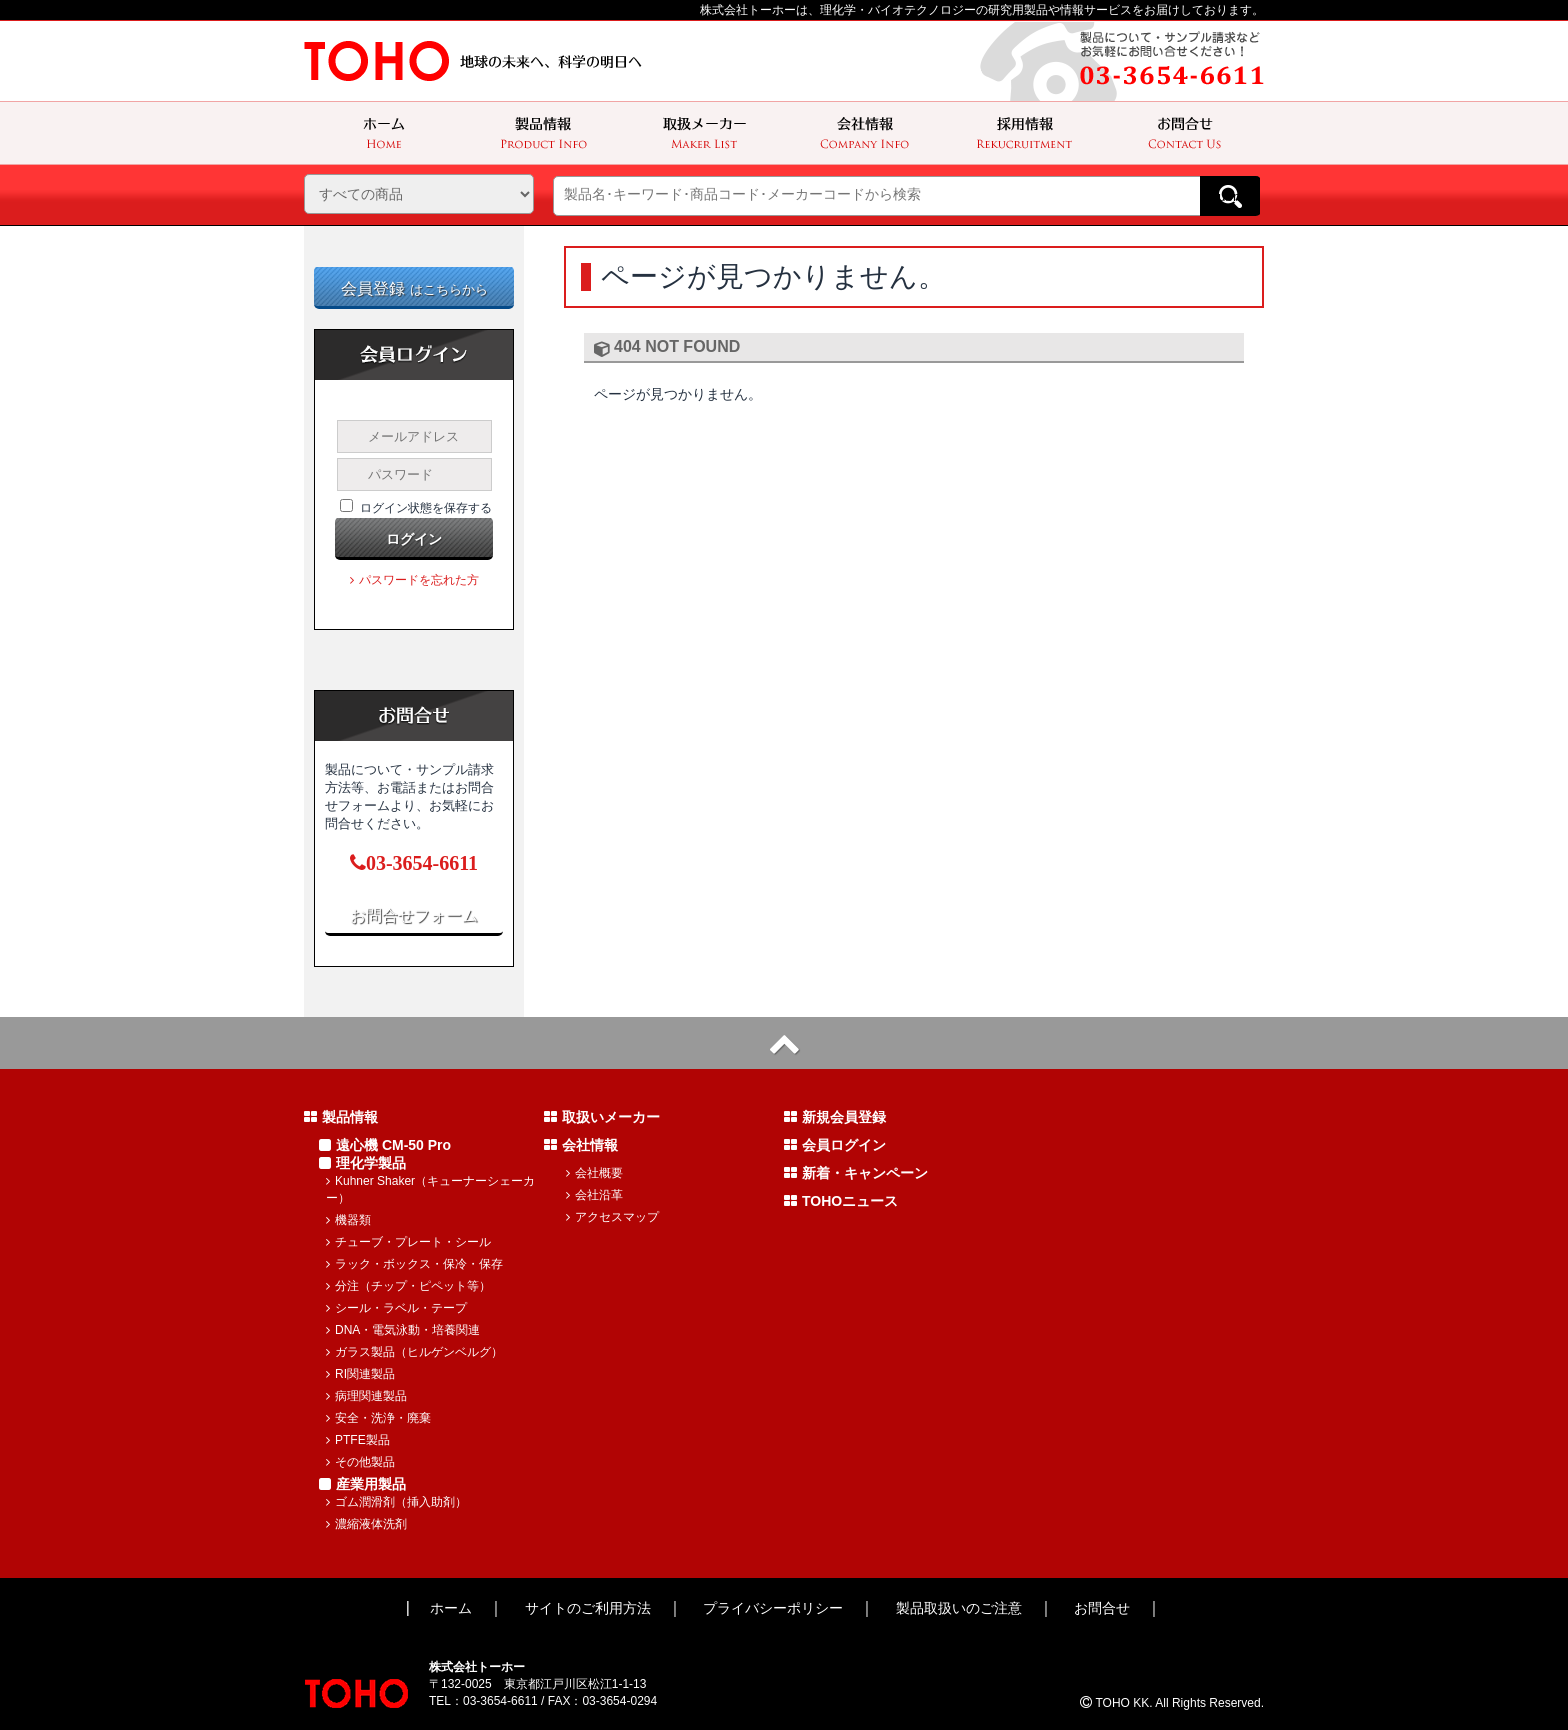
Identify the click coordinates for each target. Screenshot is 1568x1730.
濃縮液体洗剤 (366, 1524)
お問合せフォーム (414, 915)
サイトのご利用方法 (588, 1608)
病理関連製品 (366, 1396)
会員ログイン (835, 1145)
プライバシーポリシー (773, 1608)
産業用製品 (362, 1484)
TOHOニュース (841, 1201)
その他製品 (360, 1462)
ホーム (451, 1608)
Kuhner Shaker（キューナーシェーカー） (430, 1189)
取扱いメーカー (602, 1117)
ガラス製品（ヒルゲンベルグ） (414, 1352)
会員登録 (414, 288)
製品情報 (341, 1117)
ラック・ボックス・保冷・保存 (414, 1264)
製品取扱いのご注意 (959, 1608)
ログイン (414, 539)
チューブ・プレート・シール (408, 1242)
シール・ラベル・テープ (396, 1308)
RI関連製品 (360, 1374)
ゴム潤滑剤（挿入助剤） (396, 1502)
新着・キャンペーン (856, 1173)
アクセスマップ (612, 1217)
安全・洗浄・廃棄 (378, 1418)
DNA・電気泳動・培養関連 (403, 1330)
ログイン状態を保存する (426, 508)
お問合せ (1102, 1608)
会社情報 (581, 1145)
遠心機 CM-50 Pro (385, 1145)
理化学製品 (362, 1163)
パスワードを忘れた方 (414, 580)
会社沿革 (594, 1195)
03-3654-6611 (414, 863)
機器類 (348, 1220)
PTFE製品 (358, 1440)
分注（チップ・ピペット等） (408, 1286)
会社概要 (594, 1173)
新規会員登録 (835, 1117)
